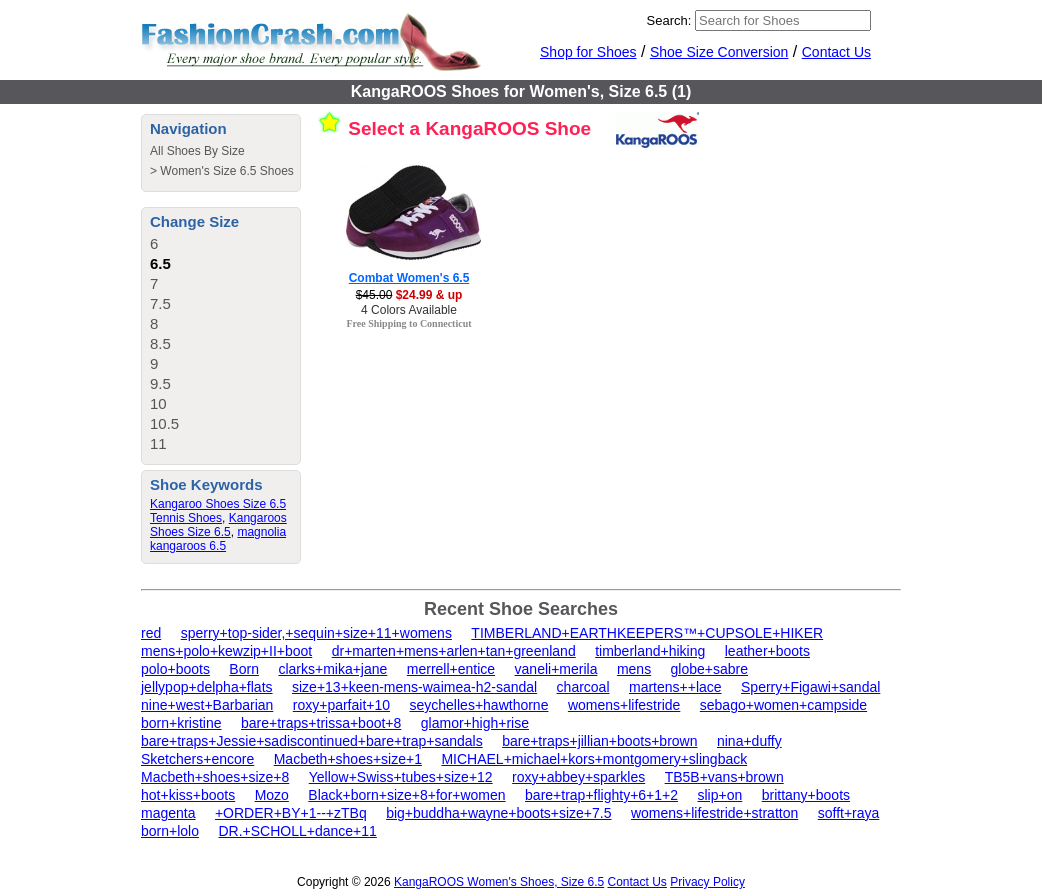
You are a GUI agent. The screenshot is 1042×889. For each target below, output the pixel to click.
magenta (168, 813)
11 (158, 443)
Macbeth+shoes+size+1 (348, 759)
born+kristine (181, 723)
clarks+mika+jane (332, 669)
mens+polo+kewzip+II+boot (226, 651)
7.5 (160, 303)
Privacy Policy (707, 882)
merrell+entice (451, 669)
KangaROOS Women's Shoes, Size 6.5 (499, 882)
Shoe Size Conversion (719, 52)
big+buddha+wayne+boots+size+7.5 (498, 813)
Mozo (272, 795)
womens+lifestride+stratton (714, 813)
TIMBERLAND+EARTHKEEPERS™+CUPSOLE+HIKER (647, 633)
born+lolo (170, 831)
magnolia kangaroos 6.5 (218, 539)
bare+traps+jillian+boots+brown (599, 741)
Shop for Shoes (588, 52)
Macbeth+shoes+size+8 (215, 777)
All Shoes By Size (197, 151)
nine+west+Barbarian (207, 705)
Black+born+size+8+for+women (406, 795)
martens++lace (675, 687)
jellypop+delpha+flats (207, 687)
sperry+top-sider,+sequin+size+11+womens (316, 633)
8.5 (160, 343)
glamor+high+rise (475, 723)
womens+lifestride (624, 705)
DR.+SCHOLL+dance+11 (297, 831)
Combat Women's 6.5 (409, 278)
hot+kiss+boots (188, 795)
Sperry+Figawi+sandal (810, 687)
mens (634, 669)
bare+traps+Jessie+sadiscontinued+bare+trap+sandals (312, 741)
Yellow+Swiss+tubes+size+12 (401, 777)
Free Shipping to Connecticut (408, 323)
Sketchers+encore (197, 759)
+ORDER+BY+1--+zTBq (291, 813)
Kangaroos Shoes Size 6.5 (218, 525)
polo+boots (175, 669)
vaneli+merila (556, 669)
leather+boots (767, 651)
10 (158, 403)
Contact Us (836, 52)
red (151, 633)
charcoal (583, 687)
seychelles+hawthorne (479, 705)
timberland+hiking (650, 651)
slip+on (719, 795)
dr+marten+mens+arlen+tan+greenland (454, 651)
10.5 (164, 423)
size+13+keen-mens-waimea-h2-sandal (414, 687)
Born (244, 669)
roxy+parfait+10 (341, 705)
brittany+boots (806, 795)
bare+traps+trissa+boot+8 (321, 723)
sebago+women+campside (783, 705)
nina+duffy (749, 741)
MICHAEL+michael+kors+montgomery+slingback (594, 759)
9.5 (160, 383)
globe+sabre (709, 669)
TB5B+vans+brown (724, 777)
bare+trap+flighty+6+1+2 (601, 795)
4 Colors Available (409, 310)
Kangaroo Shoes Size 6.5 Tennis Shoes (218, 511)
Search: (669, 20)
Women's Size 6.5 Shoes (226, 171)
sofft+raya (849, 813)
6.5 (160, 263)
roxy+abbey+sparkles (578, 777)
